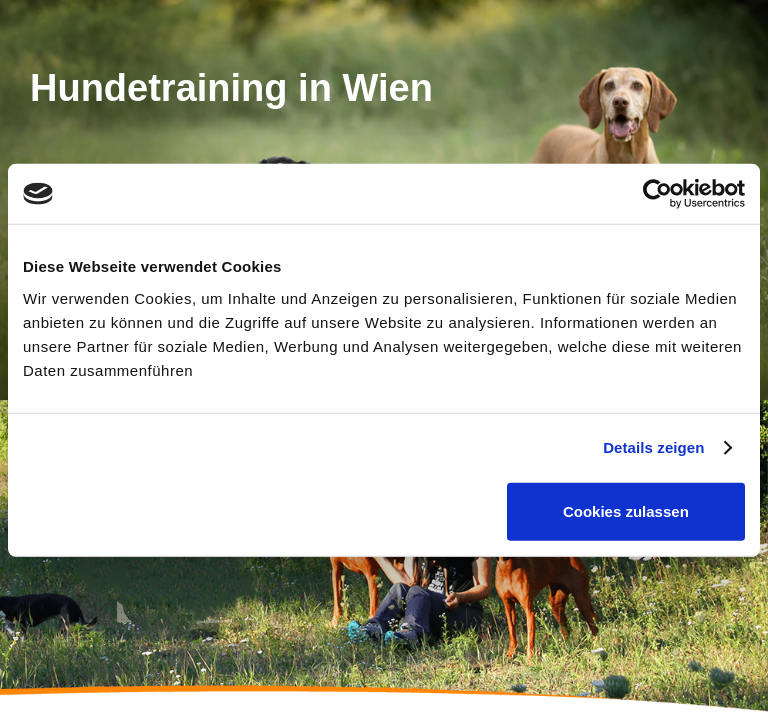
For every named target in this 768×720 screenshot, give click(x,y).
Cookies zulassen (626, 510)
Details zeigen (653, 447)
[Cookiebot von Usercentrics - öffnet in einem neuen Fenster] (657, 194)
